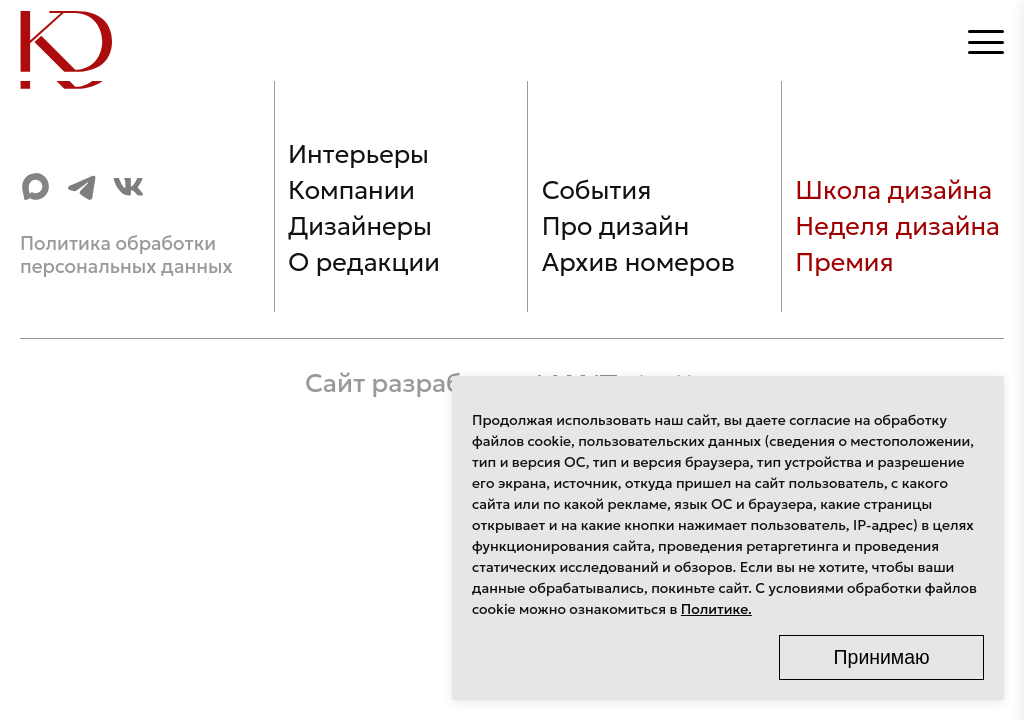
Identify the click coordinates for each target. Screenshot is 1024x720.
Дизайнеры (360, 226)
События (597, 190)
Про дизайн (616, 226)
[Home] (79, 41)
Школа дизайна (893, 190)
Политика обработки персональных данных (126, 255)
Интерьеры (358, 154)
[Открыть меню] (986, 42)
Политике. (716, 609)
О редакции (364, 262)
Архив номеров (638, 262)
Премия (844, 262)
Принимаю (882, 657)
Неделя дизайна (897, 226)
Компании (351, 190)
